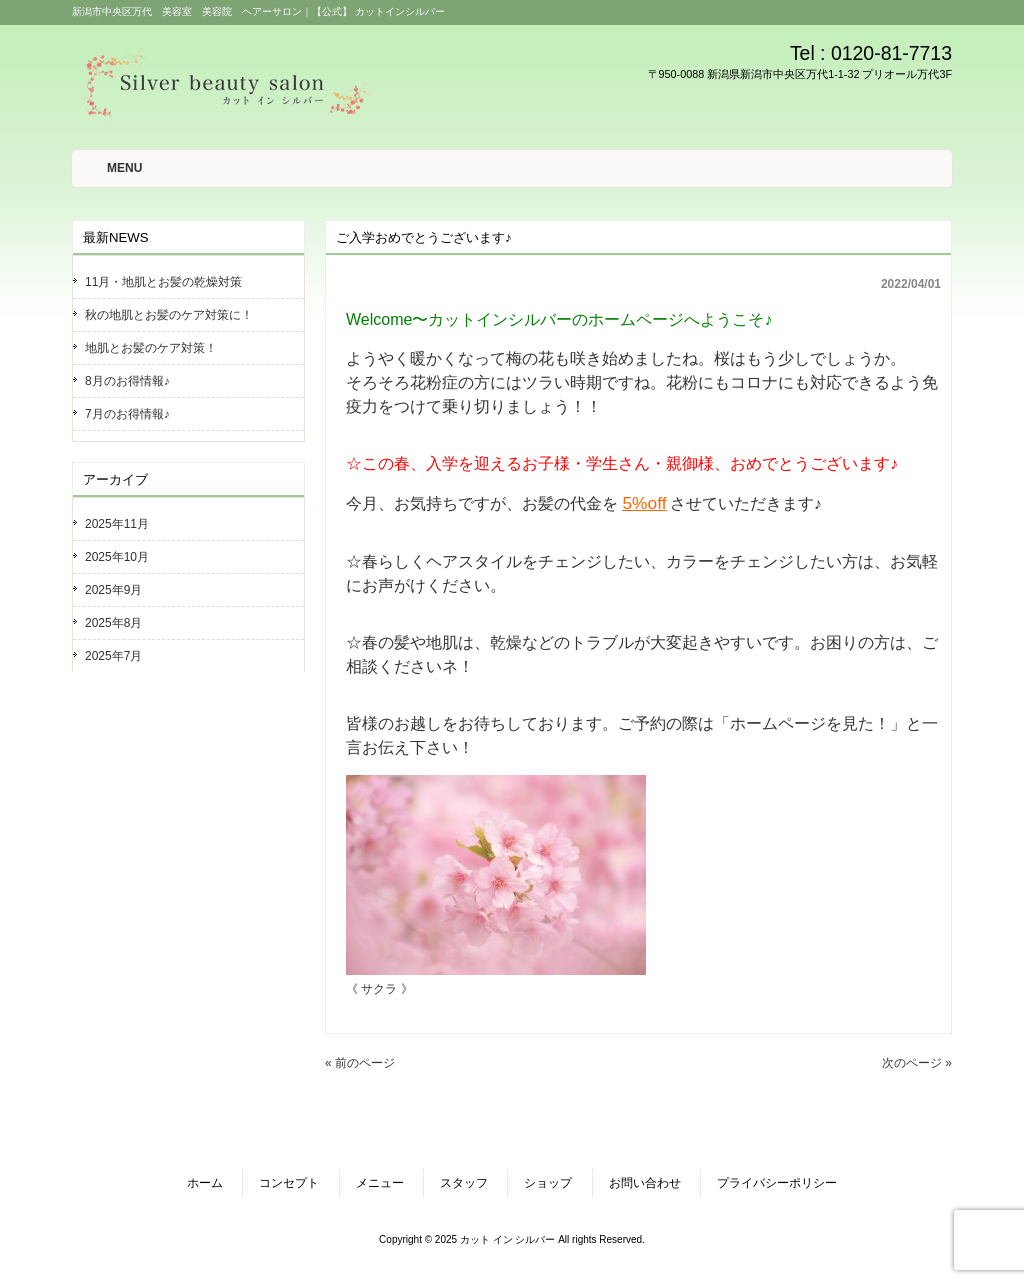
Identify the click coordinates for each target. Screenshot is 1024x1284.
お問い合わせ (645, 1183)
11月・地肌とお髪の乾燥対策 (163, 282)
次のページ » (917, 1063)
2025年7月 (113, 656)
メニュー (380, 1183)
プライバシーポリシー (777, 1183)
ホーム (205, 1183)
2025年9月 (113, 590)
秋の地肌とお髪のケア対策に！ (169, 315)
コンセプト (289, 1183)
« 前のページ (360, 1063)
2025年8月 (113, 623)
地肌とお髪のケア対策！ (151, 348)
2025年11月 (117, 524)
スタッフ (464, 1183)
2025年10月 (117, 557)
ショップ (548, 1183)
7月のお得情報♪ (127, 414)
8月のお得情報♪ (127, 381)
